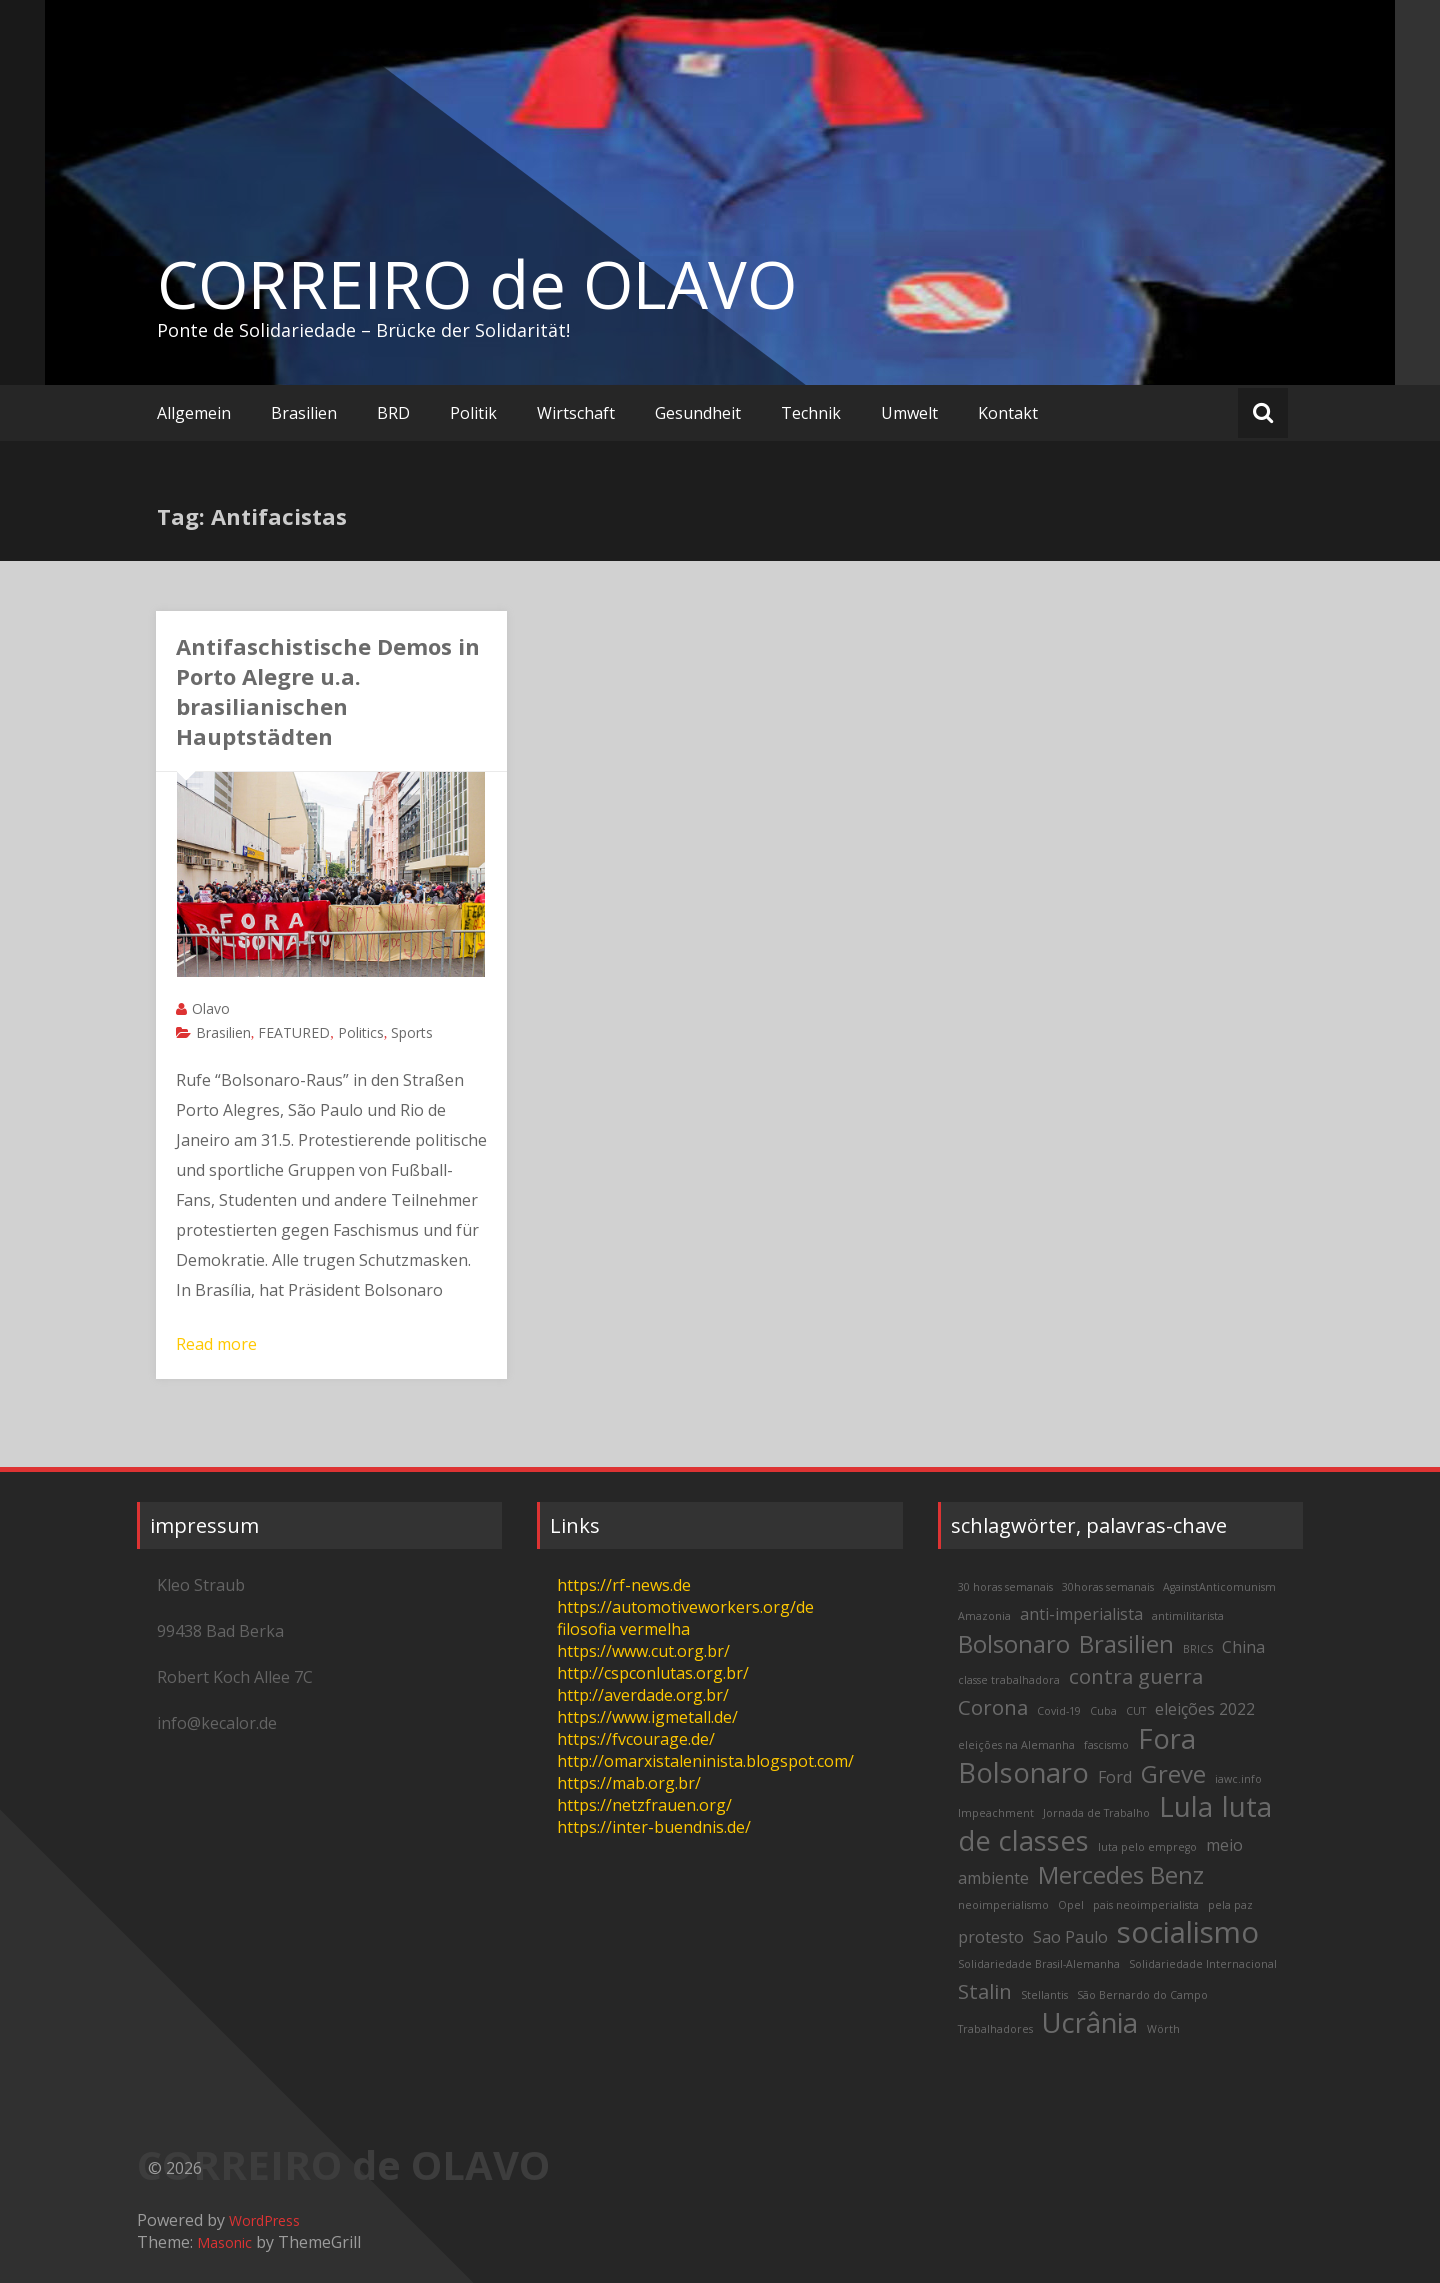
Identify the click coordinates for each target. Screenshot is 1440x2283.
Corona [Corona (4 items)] (993, 1707)
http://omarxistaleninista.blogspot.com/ (705, 1761)
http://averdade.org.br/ (643, 1695)
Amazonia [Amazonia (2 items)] (984, 1616)
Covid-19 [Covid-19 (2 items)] (1059, 1711)
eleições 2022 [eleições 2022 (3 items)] (1205, 1709)
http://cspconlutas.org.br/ (653, 1673)
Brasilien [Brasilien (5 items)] (1126, 1643)
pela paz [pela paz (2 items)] (1230, 1905)
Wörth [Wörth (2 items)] (1163, 2029)
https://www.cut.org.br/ (643, 1651)
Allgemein (194, 413)
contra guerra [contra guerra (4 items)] (1136, 1676)
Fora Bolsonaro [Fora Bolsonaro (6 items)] (1077, 1755)
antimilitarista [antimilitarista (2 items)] (1188, 1616)
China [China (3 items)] (1243, 1647)
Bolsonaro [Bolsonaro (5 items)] (1014, 1643)
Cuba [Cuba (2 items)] (1103, 1711)
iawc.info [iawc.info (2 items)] (1238, 1779)
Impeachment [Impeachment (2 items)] (996, 1813)
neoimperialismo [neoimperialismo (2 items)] (1003, 1905)
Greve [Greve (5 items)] (1173, 1773)
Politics (361, 1032)
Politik (473, 413)
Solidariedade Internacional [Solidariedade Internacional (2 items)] (1203, 1964)
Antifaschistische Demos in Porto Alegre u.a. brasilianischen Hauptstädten (328, 691)
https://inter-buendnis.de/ (654, 1827)
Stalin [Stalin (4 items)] (985, 1991)
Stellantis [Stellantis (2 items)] (1044, 1995)
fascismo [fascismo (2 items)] (1106, 1745)
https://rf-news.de (624, 1585)
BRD (393, 413)
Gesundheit (698, 413)
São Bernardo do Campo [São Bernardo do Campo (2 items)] (1142, 1995)
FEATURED (294, 1032)
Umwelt (909, 413)
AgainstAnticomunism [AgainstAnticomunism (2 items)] (1219, 1587)
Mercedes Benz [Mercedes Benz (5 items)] (1121, 1874)
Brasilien (304, 413)
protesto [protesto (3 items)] (991, 1937)
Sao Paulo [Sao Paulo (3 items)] (1070, 1937)
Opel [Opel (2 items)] (1071, 1905)
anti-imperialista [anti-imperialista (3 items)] (1081, 1614)
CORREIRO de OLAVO (477, 284)
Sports (412, 1032)
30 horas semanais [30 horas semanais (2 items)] (1005, 1587)
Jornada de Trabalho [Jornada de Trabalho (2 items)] (1096, 1813)
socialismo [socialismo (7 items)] (1188, 1932)
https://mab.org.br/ (629, 1783)
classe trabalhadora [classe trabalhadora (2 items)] (1009, 1680)
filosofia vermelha (623, 1629)
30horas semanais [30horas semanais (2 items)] (1108, 1587)
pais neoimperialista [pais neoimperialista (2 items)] (1146, 1905)
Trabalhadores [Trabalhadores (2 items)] (995, 2029)
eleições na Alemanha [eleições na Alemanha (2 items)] (1016, 1745)
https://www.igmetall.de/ (647, 1717)
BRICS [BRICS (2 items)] (1198, 1649)
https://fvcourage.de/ (636, 1739)
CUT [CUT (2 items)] (1136, 1711)
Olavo (211, 1008)
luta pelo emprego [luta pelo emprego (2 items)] (1147, 1847)
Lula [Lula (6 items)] (1186, 1806)
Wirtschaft (576, 413)
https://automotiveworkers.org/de (685, 1607)
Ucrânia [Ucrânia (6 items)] (1090, 2022)
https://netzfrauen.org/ (644, 1805)
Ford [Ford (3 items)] (1115, 1777)
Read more (216, 1344)
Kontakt (1008, 413)
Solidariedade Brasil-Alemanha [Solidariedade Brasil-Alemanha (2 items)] (1039, 1964)
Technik (811, 413)
